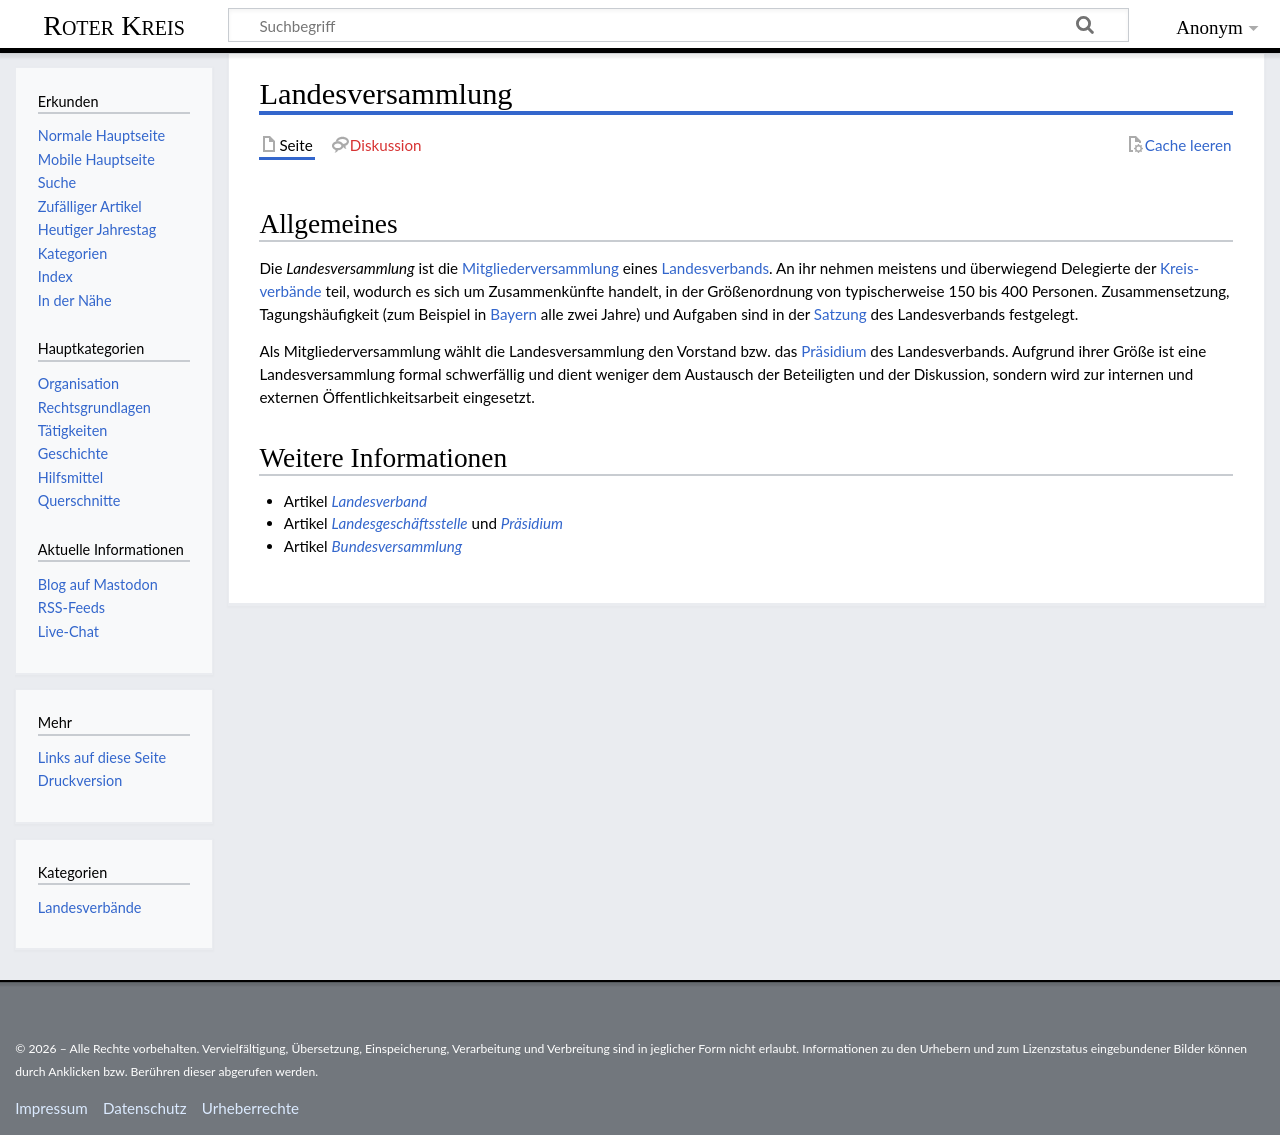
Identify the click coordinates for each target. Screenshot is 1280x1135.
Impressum (51, 1108)
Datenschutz (145, 1108)
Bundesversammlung (397, 546)
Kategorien (72, 253)
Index (55, 276)
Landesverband (379, 501)
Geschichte (73, 453)
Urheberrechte (250, 1108)
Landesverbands (715, 268)
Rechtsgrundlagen (94, 407)
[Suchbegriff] (678, 25)
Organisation (78, 383)
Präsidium (833, 351)
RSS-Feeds (71, 607)
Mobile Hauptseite (96, 159)
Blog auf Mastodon (98, 584)
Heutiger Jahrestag (97, 229)
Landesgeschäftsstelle (400, 523)
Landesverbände (90, 907)
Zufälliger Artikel (90, 206)
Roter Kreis (114, 25)
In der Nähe (75, 300)
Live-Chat (68, 631)
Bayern (513, 314)
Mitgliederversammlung (540, 268)
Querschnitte (79, 500)
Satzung (840, 314)
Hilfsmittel (70, 477)
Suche (57, 182)
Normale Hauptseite (101, 135)
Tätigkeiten (73, 430)
